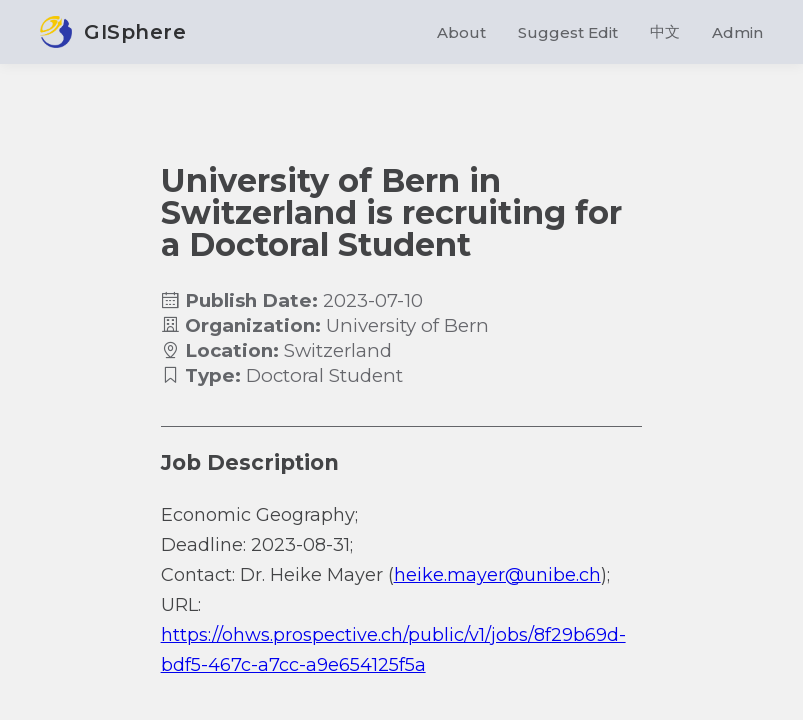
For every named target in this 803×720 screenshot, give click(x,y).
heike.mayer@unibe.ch (497, 575)
